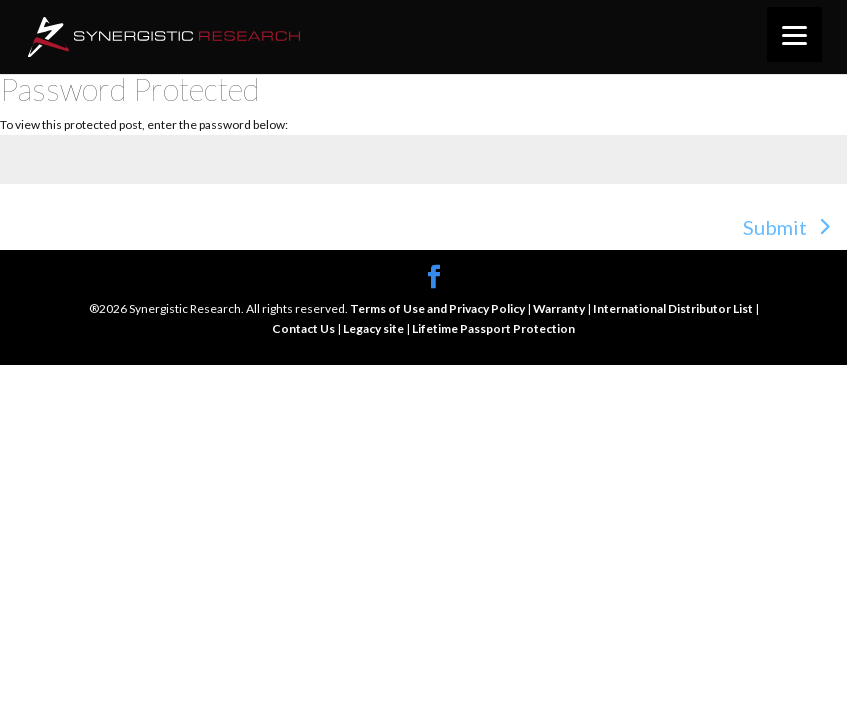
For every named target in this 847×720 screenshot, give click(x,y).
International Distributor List (674, 308)
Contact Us (304, 328)
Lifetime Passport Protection (493, 328)
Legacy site (374, 328)
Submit (775, 227)
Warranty (560, 308)
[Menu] (794, 34)
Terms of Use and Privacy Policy (438, 308)
